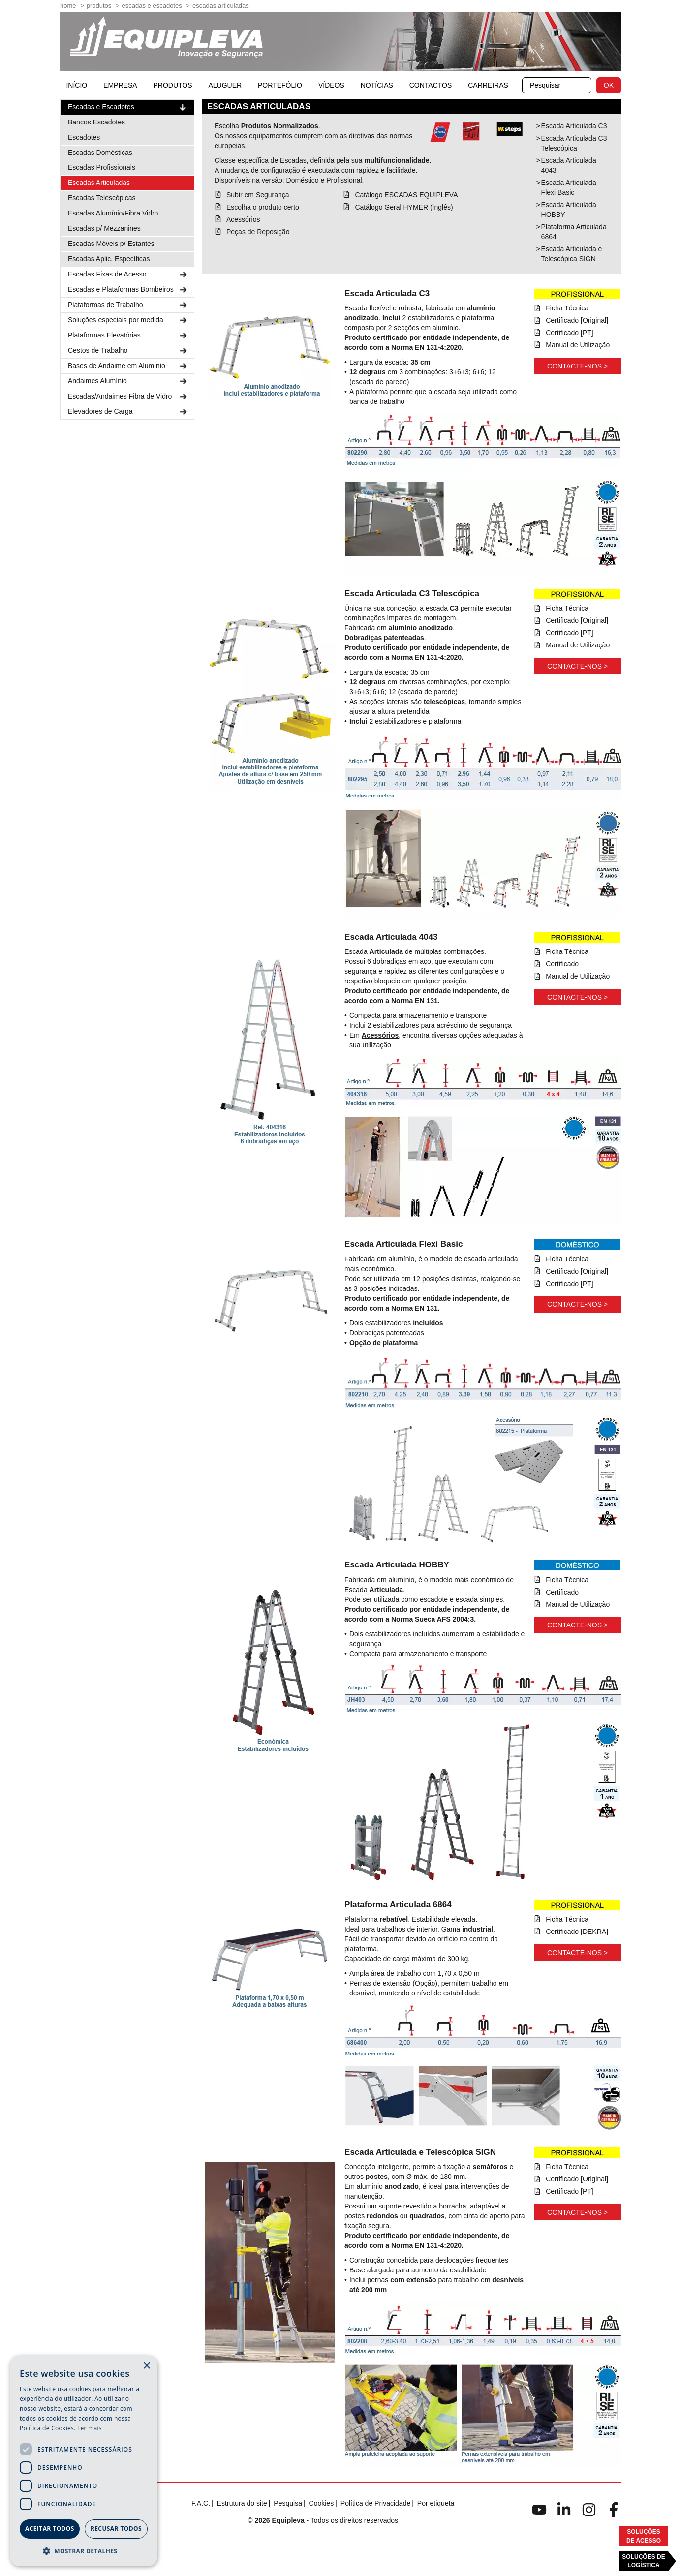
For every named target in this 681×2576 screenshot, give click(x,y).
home (68, 5)
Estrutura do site (242, 2503)
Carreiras (488, 85)
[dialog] (83, 2461)
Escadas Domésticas (100, 152)
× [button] (146, 2366)
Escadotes (84, 137)
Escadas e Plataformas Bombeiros (128, 289)
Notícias (377, 85)
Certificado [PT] (569, 333)
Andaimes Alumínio (128, 381)
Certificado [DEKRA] (577, 1931)
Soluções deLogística (643, 2561)
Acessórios (243, 219)
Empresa (120, 85)
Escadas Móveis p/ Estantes (111, 243)
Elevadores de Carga (128, 411)
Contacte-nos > (577, 366)
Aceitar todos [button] (49, 2528)
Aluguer (225, 85)
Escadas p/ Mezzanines (104, 228)
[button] (84, 2550)
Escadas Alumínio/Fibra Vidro (113, 213)
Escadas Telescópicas (101, 198)
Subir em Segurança (257, 195)
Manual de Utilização (578, 345)
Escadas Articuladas (220, 5)
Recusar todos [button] (116, 2528)
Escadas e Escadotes (152, 5)
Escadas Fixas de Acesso (128, 274)
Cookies (321, 2503)
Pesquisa (288, 2503)
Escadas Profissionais (101, 167)
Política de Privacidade (375, 2503)
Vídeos (331, 85)
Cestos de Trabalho (128, 350)
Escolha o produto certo (262, 207)
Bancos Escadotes (96, 122)
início (76, 85)
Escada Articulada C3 (574, 126)
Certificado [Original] (577, 320)
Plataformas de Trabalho (128, 304)
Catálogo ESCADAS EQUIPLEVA (406, 195)
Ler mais (89, 2428)
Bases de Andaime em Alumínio (128, 365)
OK (609, 85)
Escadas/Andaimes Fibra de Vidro (128, 396)
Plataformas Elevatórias (128, 335)
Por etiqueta (436, 2503)
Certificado (562, 964)
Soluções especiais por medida (128, 320)
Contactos (430, 85)
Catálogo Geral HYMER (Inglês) (404, 207)
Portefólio (280, 85)
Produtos (99, 5)
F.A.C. (200, 2503)
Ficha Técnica (567, 308)
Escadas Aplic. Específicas (109, 259)
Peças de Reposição (257, 232)
